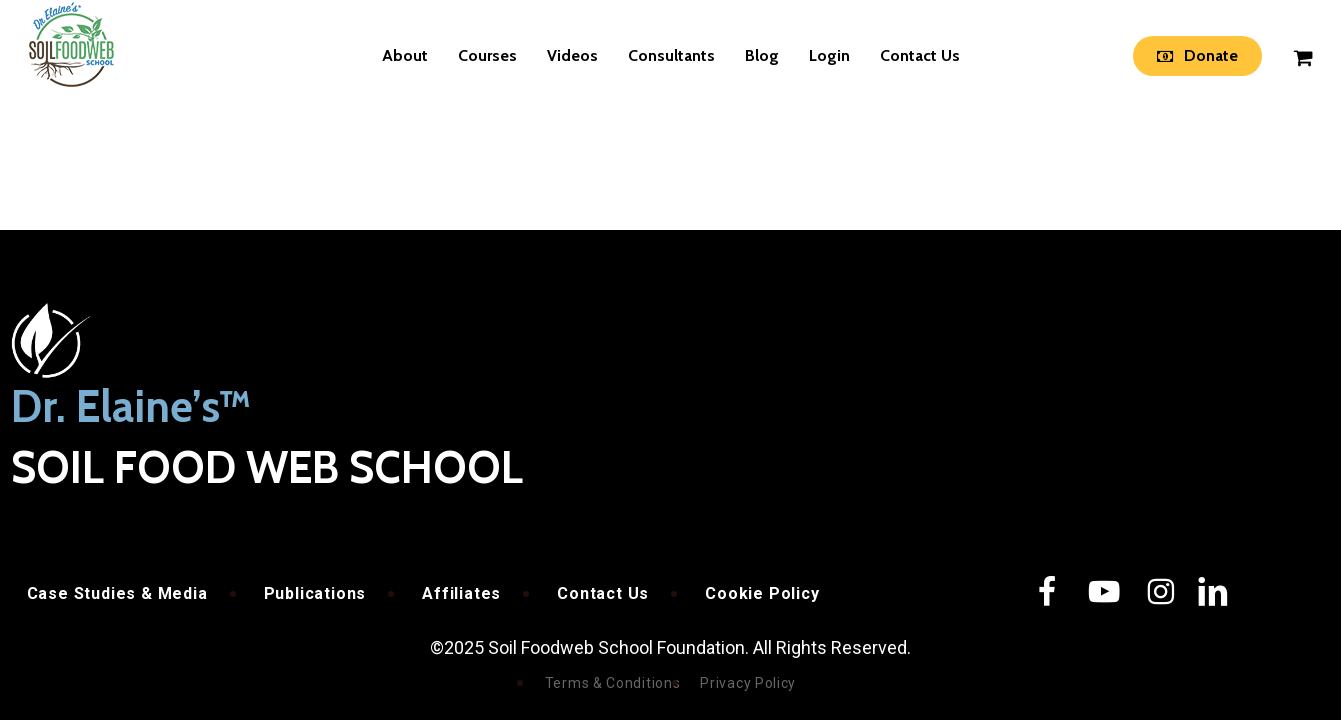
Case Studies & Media (117, 593)
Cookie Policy (762, 593)
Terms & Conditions (613, 683)
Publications (315, 593)
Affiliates (461, 593)
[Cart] (1302, 56)
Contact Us (603, 593)
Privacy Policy (748, 683)
